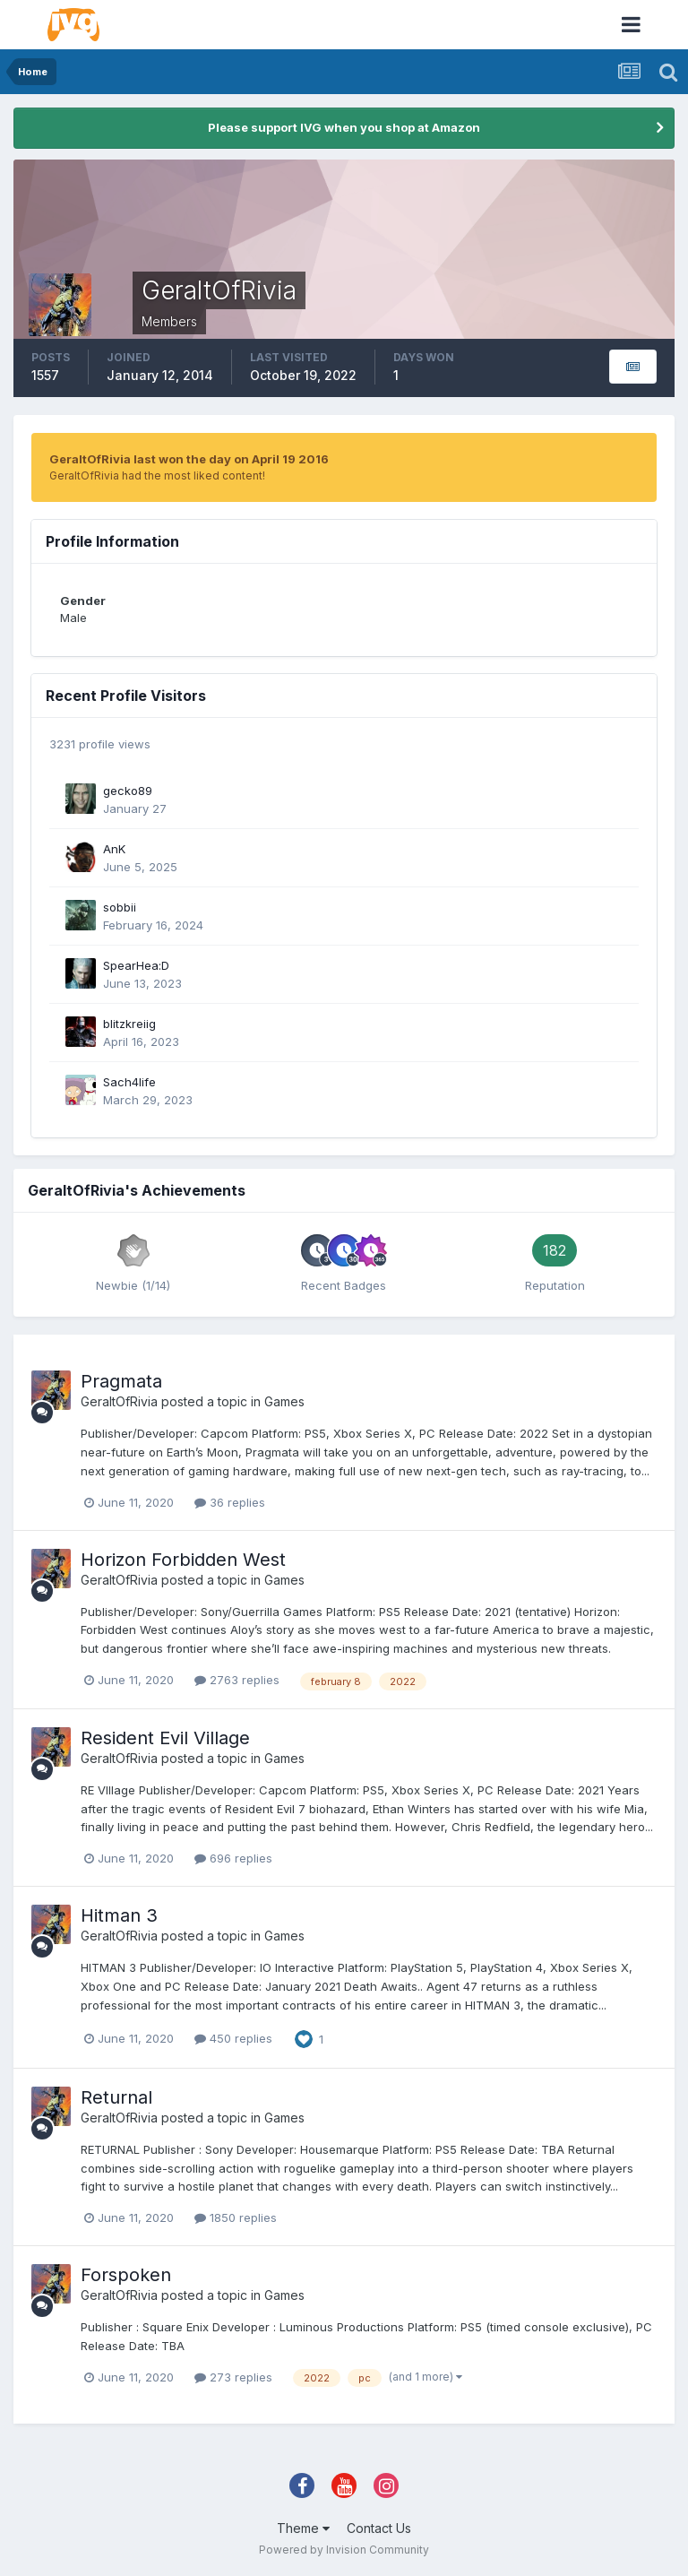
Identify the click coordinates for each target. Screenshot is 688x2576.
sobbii (119, 907)
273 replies (233, 2377)
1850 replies (235, 2217)
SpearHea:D (136, 965)
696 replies (233, 1858)
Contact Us (379, 2528)
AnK (114, 849)
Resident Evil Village (165, 1738)
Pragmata (121, 1381)
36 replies (229, 1502)
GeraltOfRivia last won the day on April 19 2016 (189, 459)
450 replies (233, 2038)
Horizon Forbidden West (183, 1559)
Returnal (116, 2097)
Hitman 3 (119, 1915)
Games (284, 1401)
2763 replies (237, 1680)
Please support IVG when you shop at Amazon (344, 127)
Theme (303, 2528)
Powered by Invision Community (344, 2549)
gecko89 (127, 790)
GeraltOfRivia (119, 1401)
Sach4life (129, 1082)
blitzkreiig (129, 1023)
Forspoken (126, 2275)
